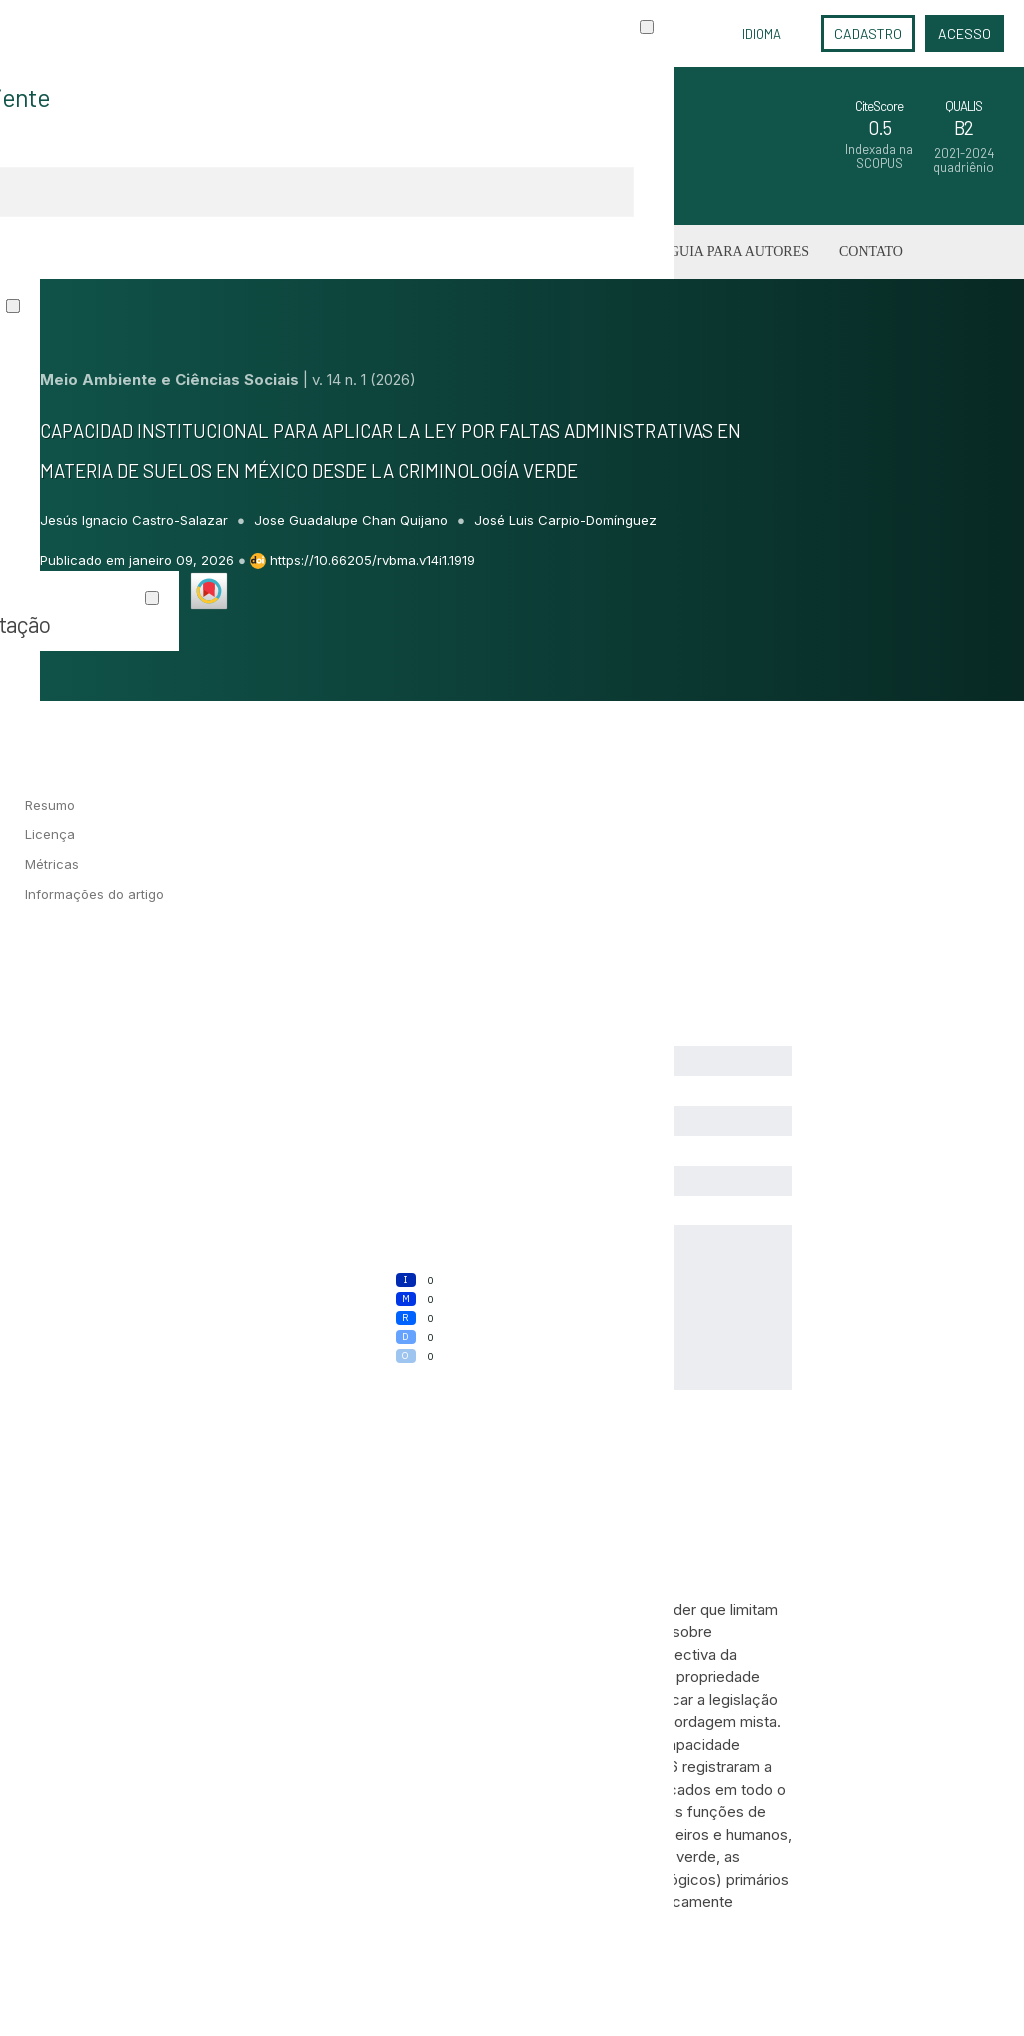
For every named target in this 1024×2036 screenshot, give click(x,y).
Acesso (964, 33)
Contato (871, 251)
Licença (50, 834)
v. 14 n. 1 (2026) (364, 379)
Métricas (52, 864)
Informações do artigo (94, 894)
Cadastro (868, 33)
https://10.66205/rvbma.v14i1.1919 (372, 560)
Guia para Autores (739, 251)
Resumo (50, 805)
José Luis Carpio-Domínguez (565, 520)
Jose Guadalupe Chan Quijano (353, 520)
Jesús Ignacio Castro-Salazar (136, 520)
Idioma (761, 34)
